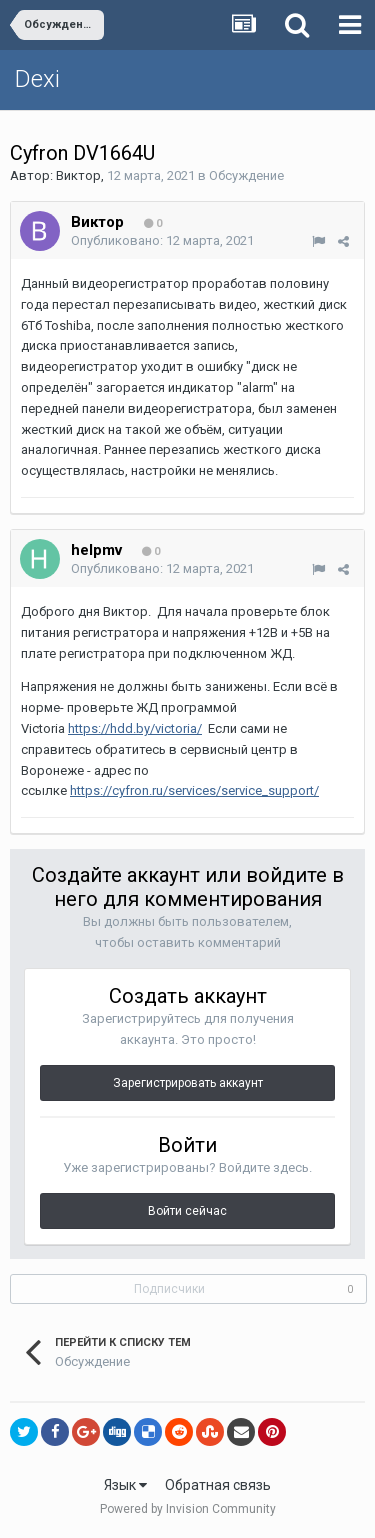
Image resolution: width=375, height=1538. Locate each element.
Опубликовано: (162, 240)
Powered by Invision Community (188, 1509)
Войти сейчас (187, 1211)
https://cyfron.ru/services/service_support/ (194, 790)
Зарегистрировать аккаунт (188, 1083)
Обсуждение (246, 175)
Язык (125, 1485)
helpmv (96, 550)
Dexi (37, 79)
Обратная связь (218, 1485)
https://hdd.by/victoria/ (135, 728)
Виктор (78, 175)
